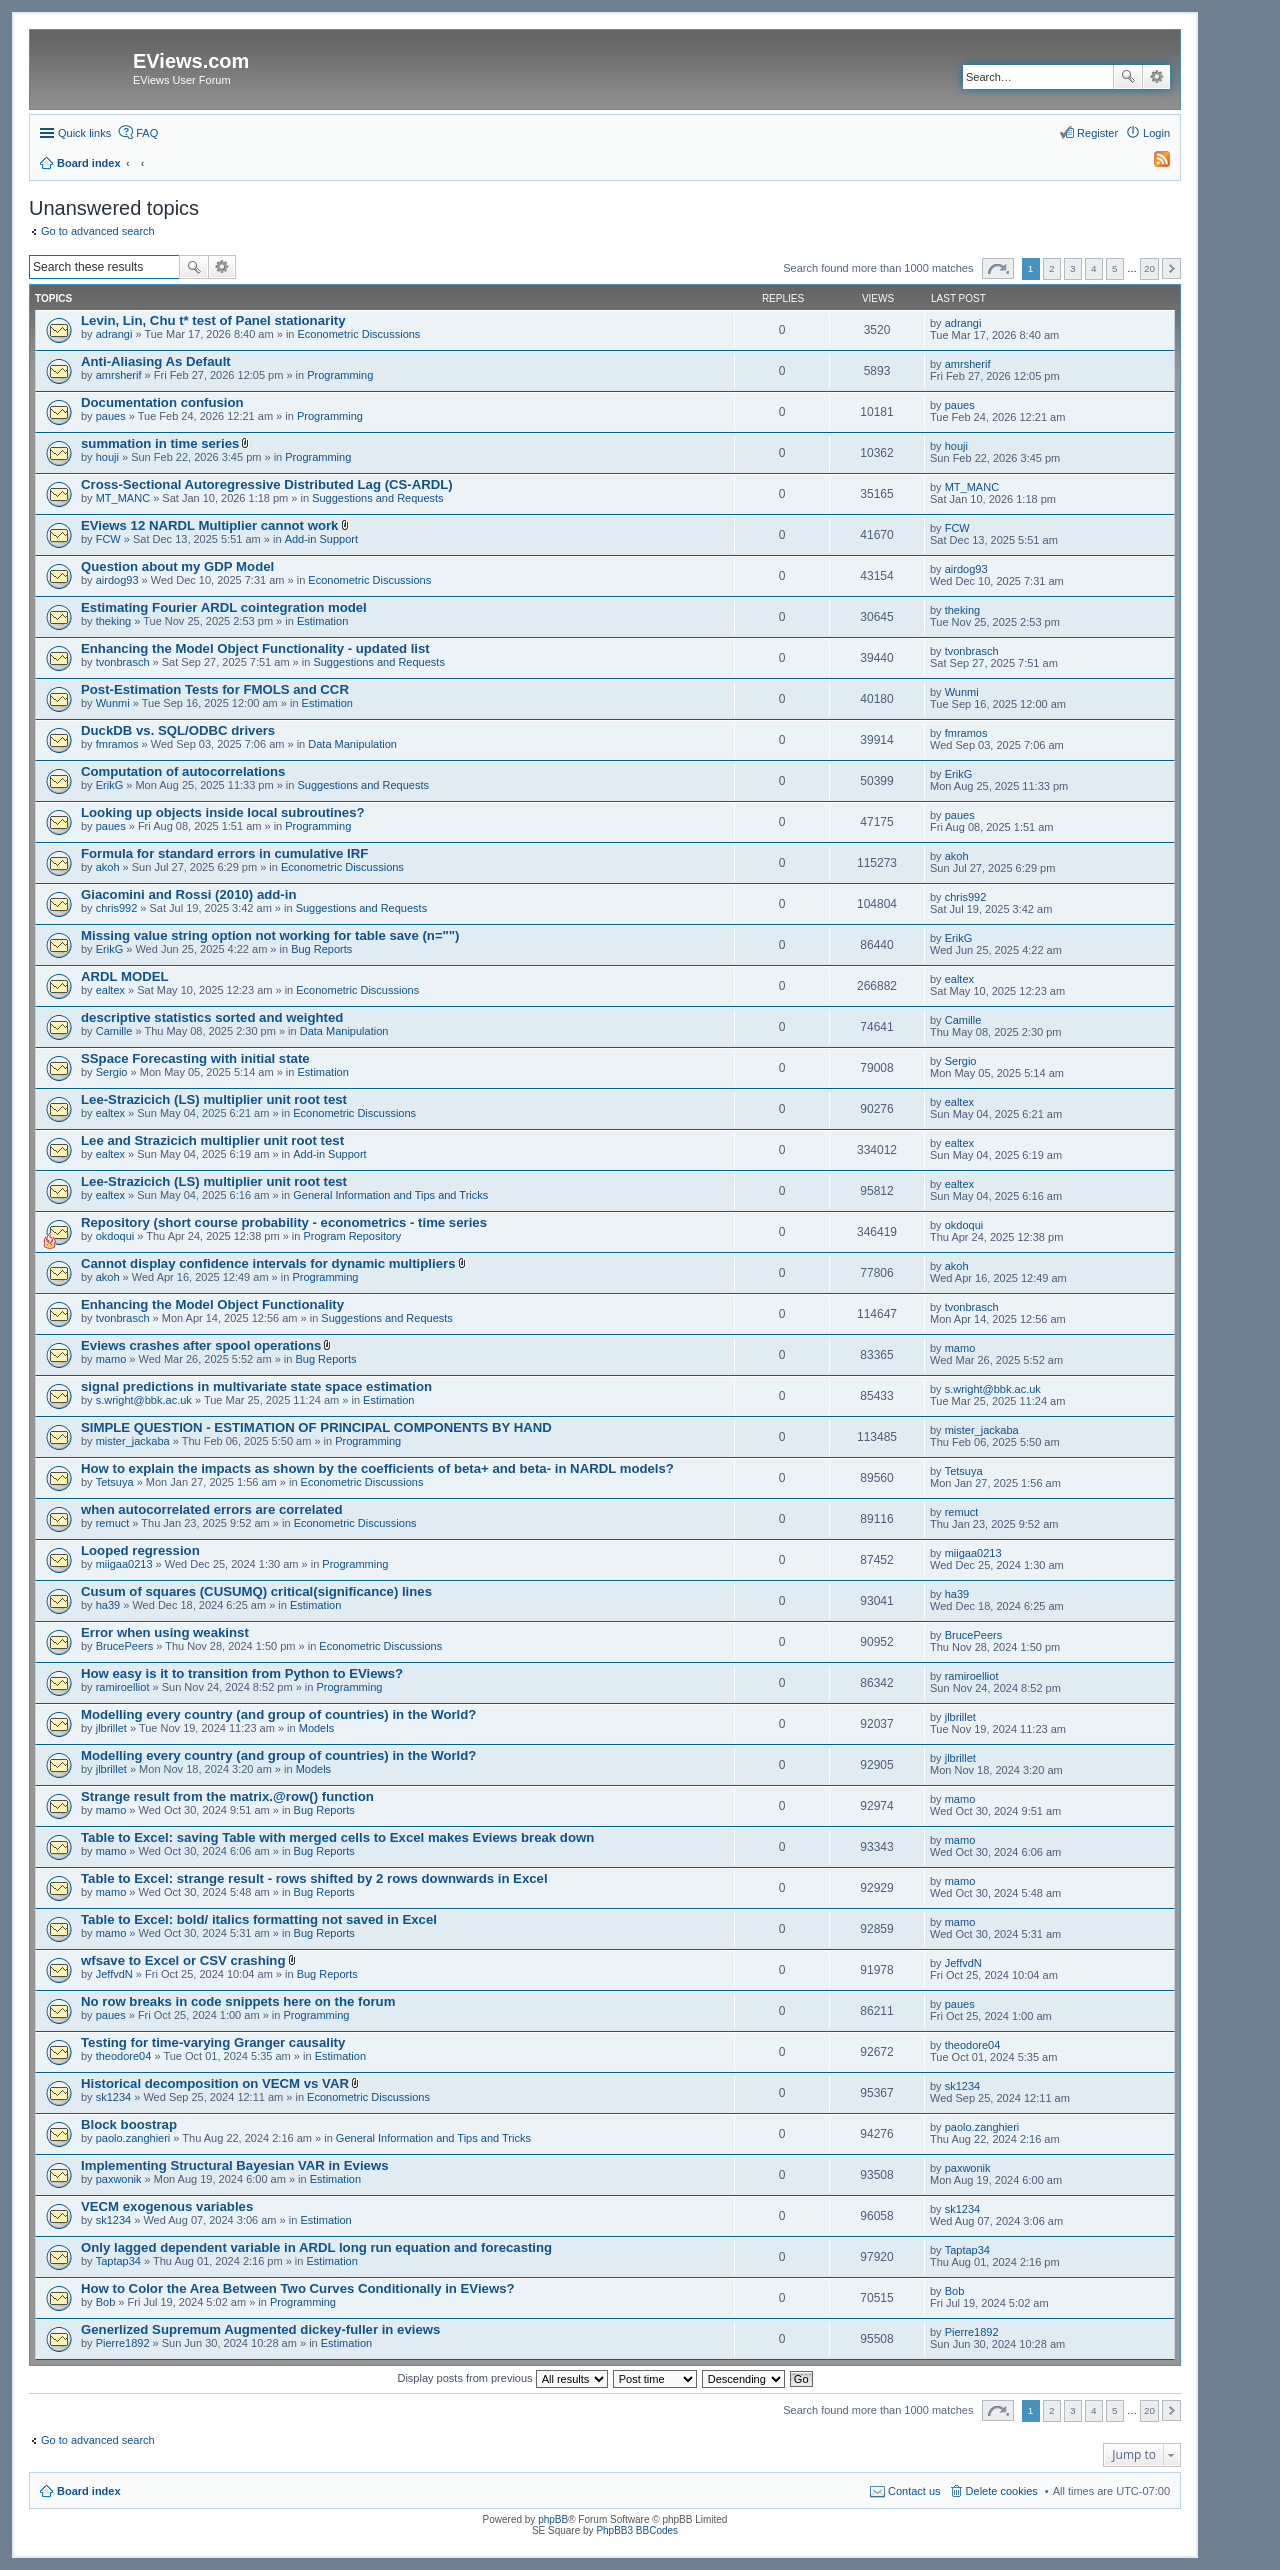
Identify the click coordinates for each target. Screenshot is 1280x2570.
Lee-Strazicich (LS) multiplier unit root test (214, 1099)
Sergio (112, 1072)
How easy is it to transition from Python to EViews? (242, 1673)
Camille (114, 1031)
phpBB (553, 2519)
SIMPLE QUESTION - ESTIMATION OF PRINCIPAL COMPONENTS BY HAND (316, 1427)
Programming (340, 375)
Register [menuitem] (1097, 133)
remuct (113, 1523)
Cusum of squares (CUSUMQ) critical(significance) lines (256, 1591)
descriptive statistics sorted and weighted (212, 1017)
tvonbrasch (123, 662)
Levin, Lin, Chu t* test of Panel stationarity (213, 320)
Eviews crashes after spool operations (201, 1345)
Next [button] (1171, 268)
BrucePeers (124, 1646)
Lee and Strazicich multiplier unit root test (212, 1140)
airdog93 (117, 580)
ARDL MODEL (125, 976)
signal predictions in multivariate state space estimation (256, 1386)
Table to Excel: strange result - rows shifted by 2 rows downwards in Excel (314, 1878)
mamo (111, 1359)
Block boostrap (129, 2124)
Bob (106, 2302)
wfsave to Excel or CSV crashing (183, 1960)
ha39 (108, 1605)
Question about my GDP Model (177, 566)
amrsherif (119, 375)
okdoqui (115, 1236)
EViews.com (191, 61)
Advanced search (1156, 77)
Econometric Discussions (359, 334)
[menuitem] (1153, 163)
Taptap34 (118, 2261)
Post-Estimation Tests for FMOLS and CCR (215, 689)
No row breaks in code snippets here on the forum (238, 2001)
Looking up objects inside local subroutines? (223, 812)
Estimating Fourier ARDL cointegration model (224, 607)
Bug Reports (321, 949)
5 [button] (1115, 268)
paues (111, 416)
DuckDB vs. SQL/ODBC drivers (178, 730)
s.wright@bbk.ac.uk (144, 1400)
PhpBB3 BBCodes (637, 2530)
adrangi (114, 334)
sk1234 (113, 2097)
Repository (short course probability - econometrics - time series (284, 1222)
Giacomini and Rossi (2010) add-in (188, 894)
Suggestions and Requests (377, 498)
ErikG (110, 785)
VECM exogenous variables (167, 2206)
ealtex (110, 990)
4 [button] (1094, 268)
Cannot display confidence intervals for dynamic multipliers (268, 1263)
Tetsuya (115, 1482)
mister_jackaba (133, 1441)
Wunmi (113, 703)
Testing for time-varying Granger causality (213, 2042)
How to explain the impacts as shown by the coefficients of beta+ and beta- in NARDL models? (377, 1468)
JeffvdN (114, 1974)
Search (1128, 77)
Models (316, 1728)
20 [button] (1149, 268)
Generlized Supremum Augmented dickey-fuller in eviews (260, 2329)
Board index (89, 2491)
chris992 (117, 908)
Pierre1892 (123, 2343)
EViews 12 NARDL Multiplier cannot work (209, 525)
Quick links (84, 133)
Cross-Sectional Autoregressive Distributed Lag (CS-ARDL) (267, 484)
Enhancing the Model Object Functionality (212, 1304)
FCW (108, 539)
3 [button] (1073, 268)
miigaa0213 (124, 1564)
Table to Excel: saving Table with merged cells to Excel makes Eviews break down (337, 1837)
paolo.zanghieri (133, 2138)
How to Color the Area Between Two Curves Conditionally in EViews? (298, 2288)
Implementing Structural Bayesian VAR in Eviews (235, 2165)
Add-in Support (321, 539)
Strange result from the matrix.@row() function (227, 1796)
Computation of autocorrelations (183, 771)
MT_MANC (123, 498)
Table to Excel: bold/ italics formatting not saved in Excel (259, 1919)
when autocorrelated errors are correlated (212, 1509)
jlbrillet (111, 1728)
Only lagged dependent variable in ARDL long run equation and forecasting (316, 2247)
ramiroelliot (123, 1687)
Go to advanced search (98, 231)
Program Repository (352, 1236)
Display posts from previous (502, 2378)
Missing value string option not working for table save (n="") (270, 935)
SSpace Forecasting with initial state (195, 1058)
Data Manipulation (352, 744)
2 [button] (1052, 268)
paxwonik (119, 2179)
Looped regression (140, 1550)
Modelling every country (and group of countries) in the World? (278, 1714)
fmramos (117, 744)
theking (113, 621)
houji (107, 457)
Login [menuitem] (1156, 133)
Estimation (322, 621)
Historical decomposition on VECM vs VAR (215, 2083)
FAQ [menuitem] (147, 133)
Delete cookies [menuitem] (1002, 2491)
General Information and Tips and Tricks (390, 1195)
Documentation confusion (162, 402)
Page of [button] (998, 268)
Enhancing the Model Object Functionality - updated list (255, 648)
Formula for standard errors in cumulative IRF (224, 853)
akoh (108, 867)
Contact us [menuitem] (914, 2491)
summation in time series (160, 443)
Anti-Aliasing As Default (156, 361)
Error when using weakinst (165, 1632)
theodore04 (124, 2056)
